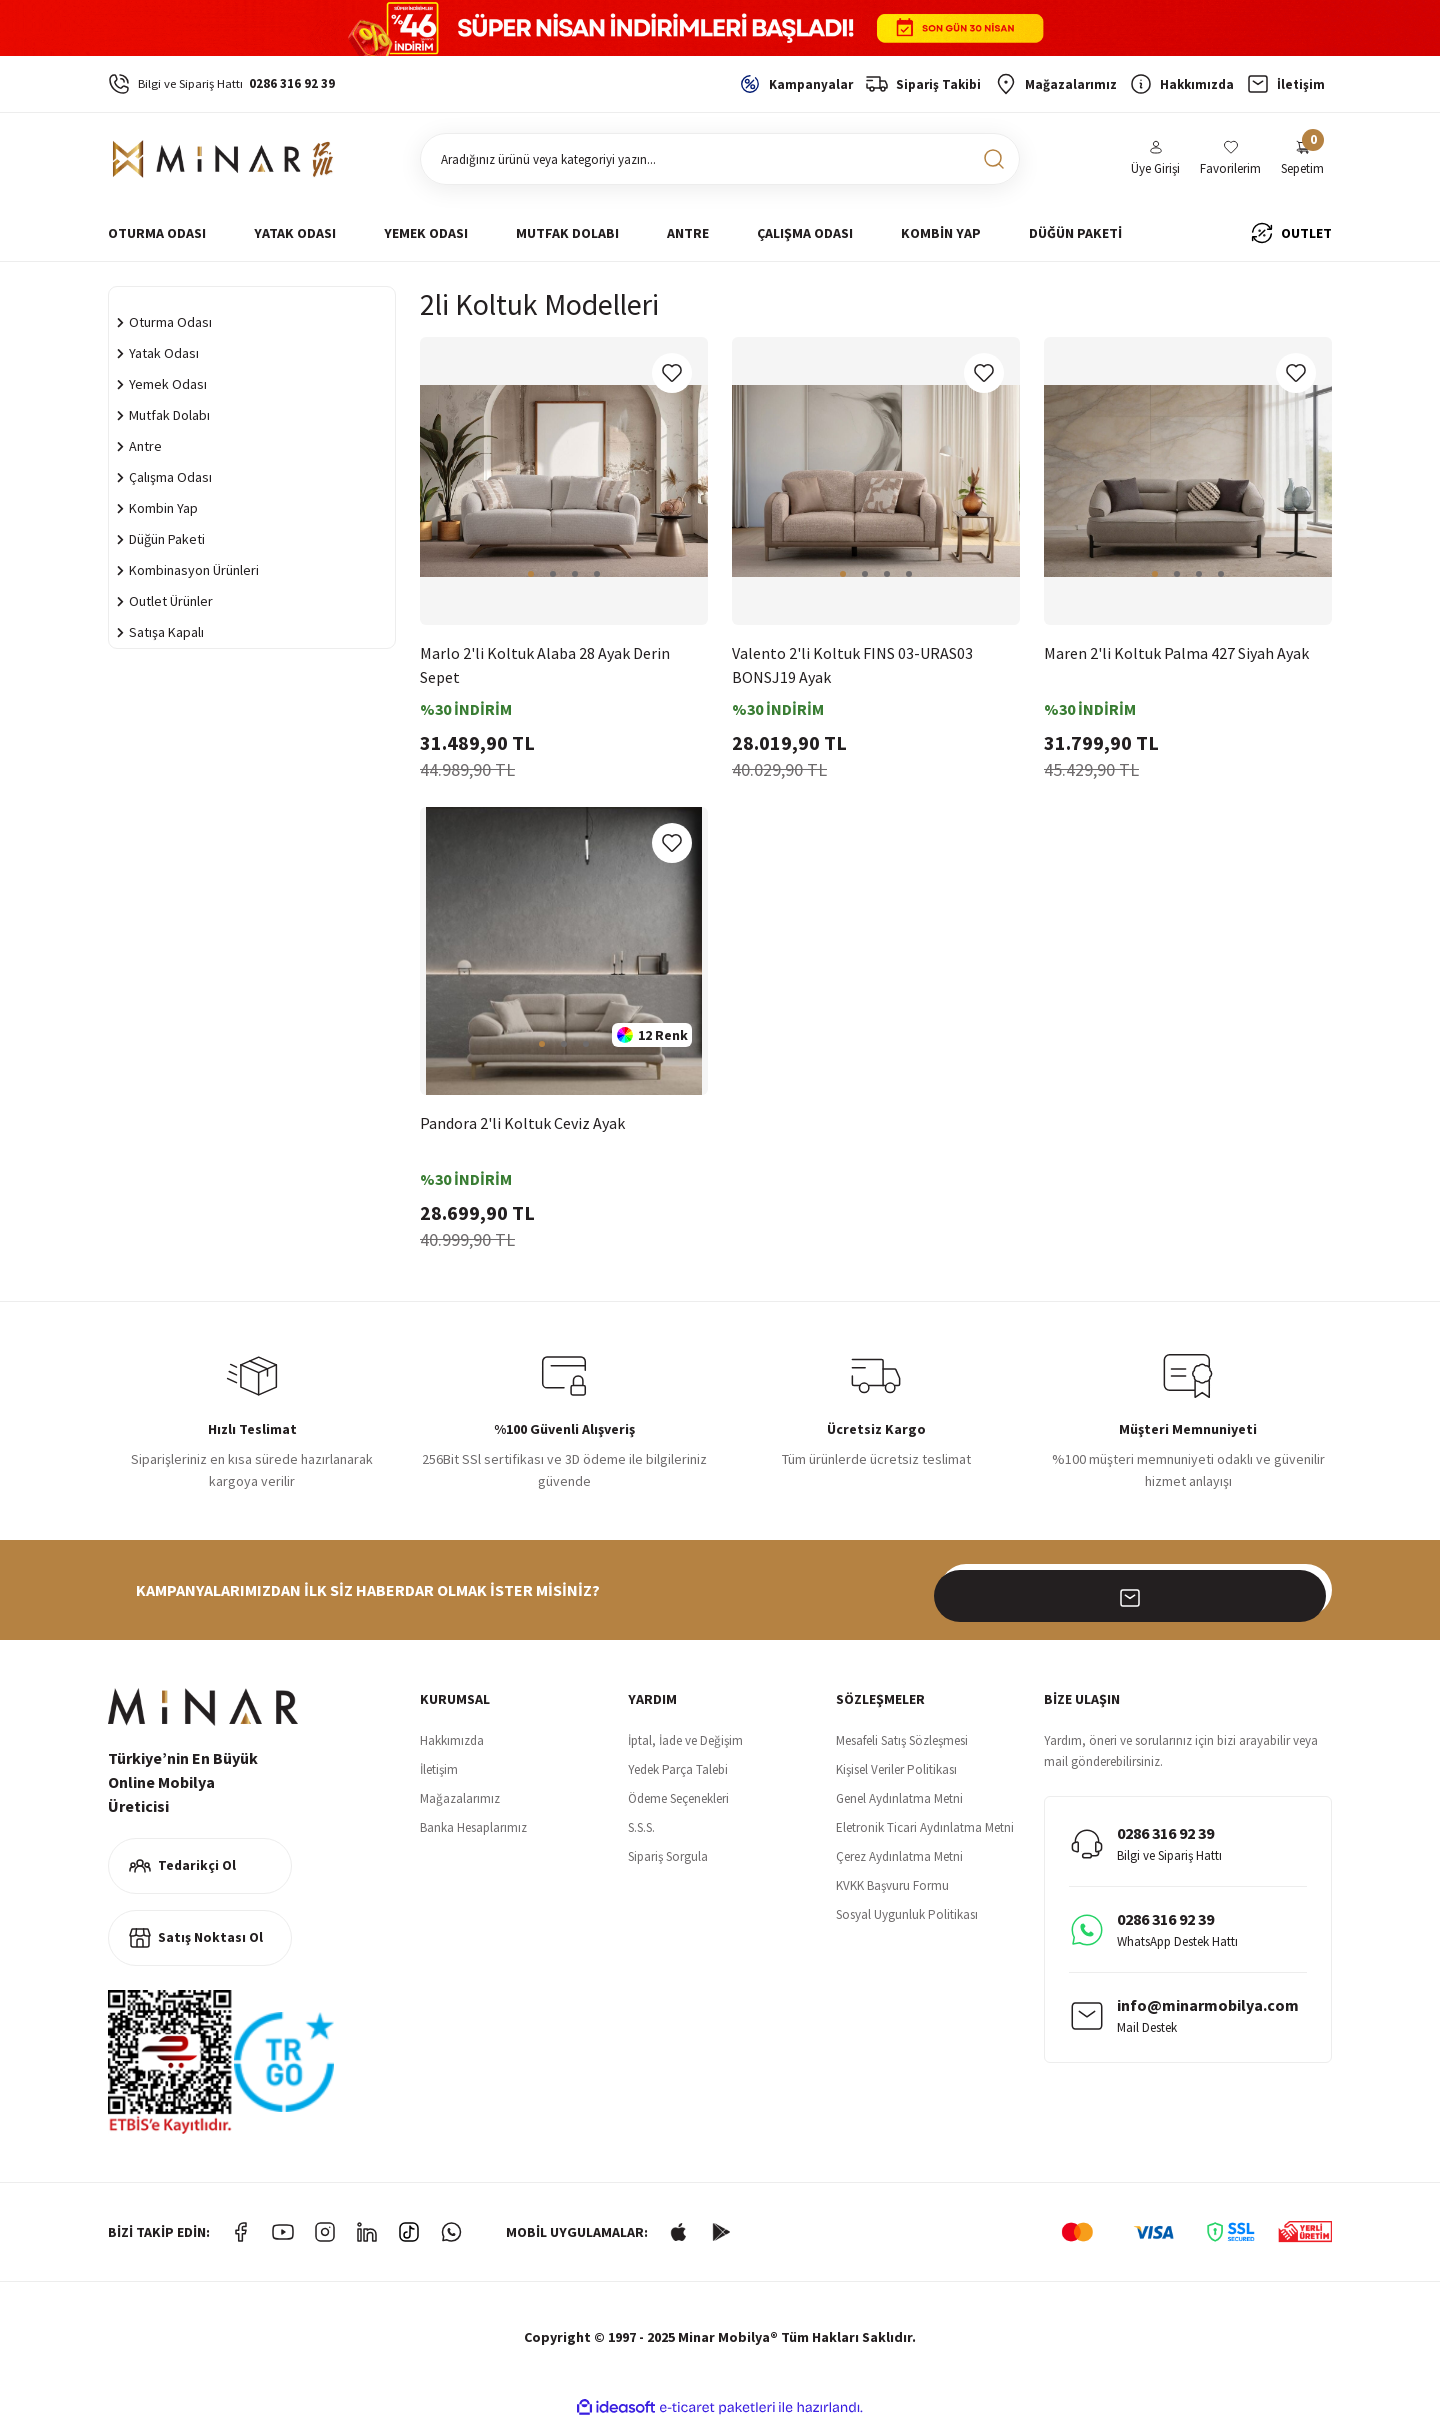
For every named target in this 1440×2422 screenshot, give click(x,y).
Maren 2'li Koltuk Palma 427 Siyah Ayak (1176, 653)
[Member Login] (1155, 159)
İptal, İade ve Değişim (685, 1740)
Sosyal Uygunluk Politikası (907, 1914)
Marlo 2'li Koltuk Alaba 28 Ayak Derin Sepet (545, 665)
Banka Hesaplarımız (473, 1827)
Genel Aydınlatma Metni (899, 1798)
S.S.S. (641, 1827)
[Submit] (1306, 1590)
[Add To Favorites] (672, 373)
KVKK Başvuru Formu (892, 1885)
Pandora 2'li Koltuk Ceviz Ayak (522, 1123)
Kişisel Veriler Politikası (896, 1769)
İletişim (439, 1769)
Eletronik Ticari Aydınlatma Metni (925, 1827)
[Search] (720, 159)
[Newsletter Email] (1136, 1590)
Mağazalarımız (460, 1798)
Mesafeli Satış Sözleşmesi (902, 1740)
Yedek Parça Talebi (678, 1769)
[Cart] (1302, 159)
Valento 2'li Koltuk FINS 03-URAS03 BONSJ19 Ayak (852, 665)
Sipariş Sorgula (668, 1856)
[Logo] (223, 159)
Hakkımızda (452, 1740)
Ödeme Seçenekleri (678, 1798)
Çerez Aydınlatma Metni (899, 1856)
